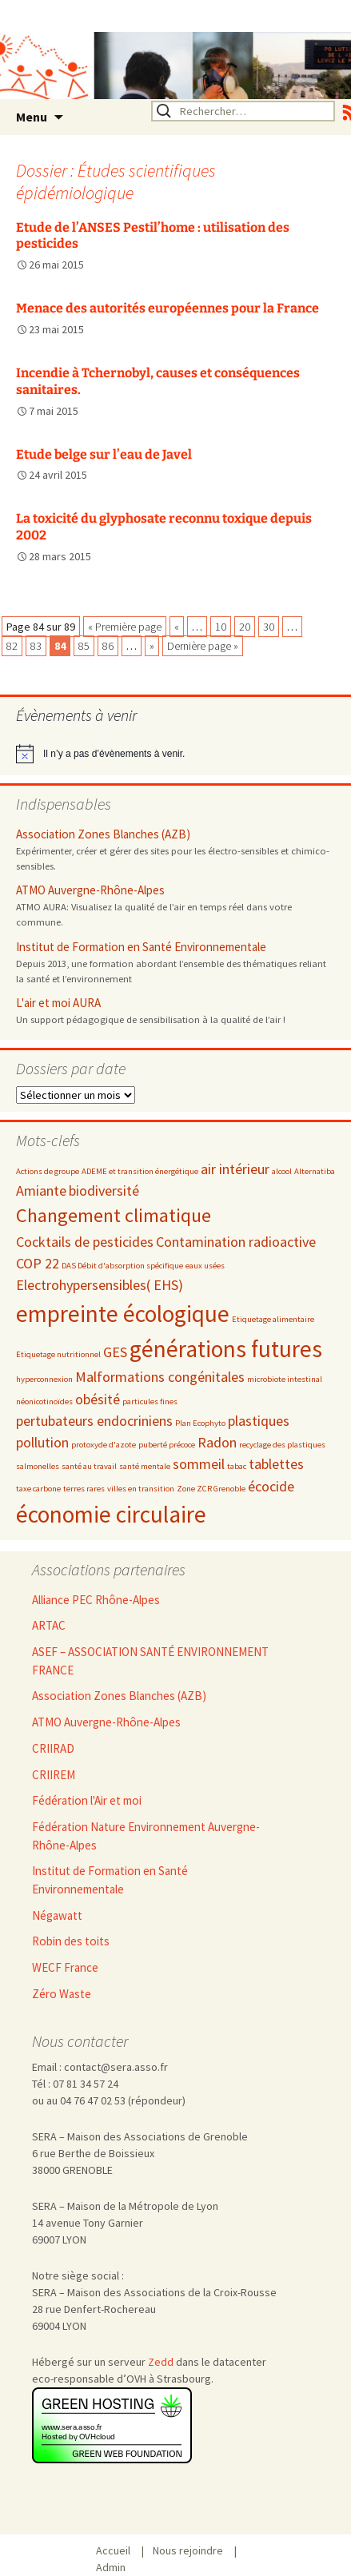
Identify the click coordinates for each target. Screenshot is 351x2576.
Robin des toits (71, 1941)
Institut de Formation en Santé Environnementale (141, 946)
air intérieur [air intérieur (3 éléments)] (235, 1169)
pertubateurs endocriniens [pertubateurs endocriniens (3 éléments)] (94, 1420)
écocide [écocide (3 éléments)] (271, 1486)
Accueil (119, 2550)
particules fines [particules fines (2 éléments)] (149, 1401)
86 (108, 646)
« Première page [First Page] (125, 626)
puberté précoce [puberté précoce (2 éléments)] (166, 1444)
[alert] (175, 753)
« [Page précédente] (176, 626)
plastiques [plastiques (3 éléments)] (258, 1420)
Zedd (161, 2362)
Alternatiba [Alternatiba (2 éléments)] (314, 1171)
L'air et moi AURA (58, 1002)
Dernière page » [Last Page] (202, 646)
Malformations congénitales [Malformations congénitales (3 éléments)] (160, 1377)
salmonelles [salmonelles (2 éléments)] (37, 1466)
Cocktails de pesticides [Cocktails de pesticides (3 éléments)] (85, 1241)
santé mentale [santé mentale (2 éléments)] (144, 1466)
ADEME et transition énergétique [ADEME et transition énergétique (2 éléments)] (140, 1171)
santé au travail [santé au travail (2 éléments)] (89, 1466)
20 (244, 626)
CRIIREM (53, 1774)
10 (220, 626)
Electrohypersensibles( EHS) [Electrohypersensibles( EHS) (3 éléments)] (99, 1285)
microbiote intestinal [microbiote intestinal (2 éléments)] (284, 1379)
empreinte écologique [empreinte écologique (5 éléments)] (122, 1313)
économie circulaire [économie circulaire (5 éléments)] (111, 1514)
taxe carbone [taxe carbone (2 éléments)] (38, 1488)
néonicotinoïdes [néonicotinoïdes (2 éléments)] (44, 1401)
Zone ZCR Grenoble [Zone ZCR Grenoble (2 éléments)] (211, 1488)
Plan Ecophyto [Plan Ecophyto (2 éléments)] (200, 1423)
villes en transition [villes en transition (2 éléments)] (140, 1488)
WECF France (65, 1967)
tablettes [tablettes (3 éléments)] (276, 1464)
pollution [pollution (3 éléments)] (42, 1442)
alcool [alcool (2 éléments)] (282, 1171)
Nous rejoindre (193, 2550)
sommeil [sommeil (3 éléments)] (199, 1464)
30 (268, 626)
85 (84, 646)
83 (36, 646)
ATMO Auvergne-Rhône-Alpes (90, 890)
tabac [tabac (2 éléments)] (236, 1466)
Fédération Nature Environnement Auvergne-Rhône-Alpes (146, 1836)
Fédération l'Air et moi (87, 1800)
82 (12, 646)
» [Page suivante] (152, 646)
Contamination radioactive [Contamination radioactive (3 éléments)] (236, 1241)
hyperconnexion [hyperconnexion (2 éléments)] (44, 1379)
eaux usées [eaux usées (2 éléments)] (205, 1265)
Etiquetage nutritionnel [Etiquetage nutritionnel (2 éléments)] (58, 1354)
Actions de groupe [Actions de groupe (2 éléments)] (47, 1171)
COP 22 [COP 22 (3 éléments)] (37, 1263)
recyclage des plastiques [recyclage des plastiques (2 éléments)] (282, 1444)
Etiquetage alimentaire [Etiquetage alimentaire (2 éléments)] (273, 1319)
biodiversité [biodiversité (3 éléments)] (104, 1190)
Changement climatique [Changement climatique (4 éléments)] (113, 1215)
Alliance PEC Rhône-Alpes (96, 1599)
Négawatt (57, 1915)
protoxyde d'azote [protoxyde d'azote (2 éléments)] (103, 1444)
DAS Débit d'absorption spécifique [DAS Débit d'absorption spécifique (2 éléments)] (122, 1265)
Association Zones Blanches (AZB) (103, 834)
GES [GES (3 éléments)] (115, 1352)
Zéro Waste (61, 1993)
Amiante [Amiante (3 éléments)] (41, 1190)
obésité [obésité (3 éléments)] (97, 1399)
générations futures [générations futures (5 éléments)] (226, 1349)
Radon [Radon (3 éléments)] (217, 1442)
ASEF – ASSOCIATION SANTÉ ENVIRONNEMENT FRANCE (150, 1661)
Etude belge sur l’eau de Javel (104, 454)
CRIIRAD (53, 1748)
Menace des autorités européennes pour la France (167, 308)
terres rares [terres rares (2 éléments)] (84, 1488)
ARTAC (49, 1625)
